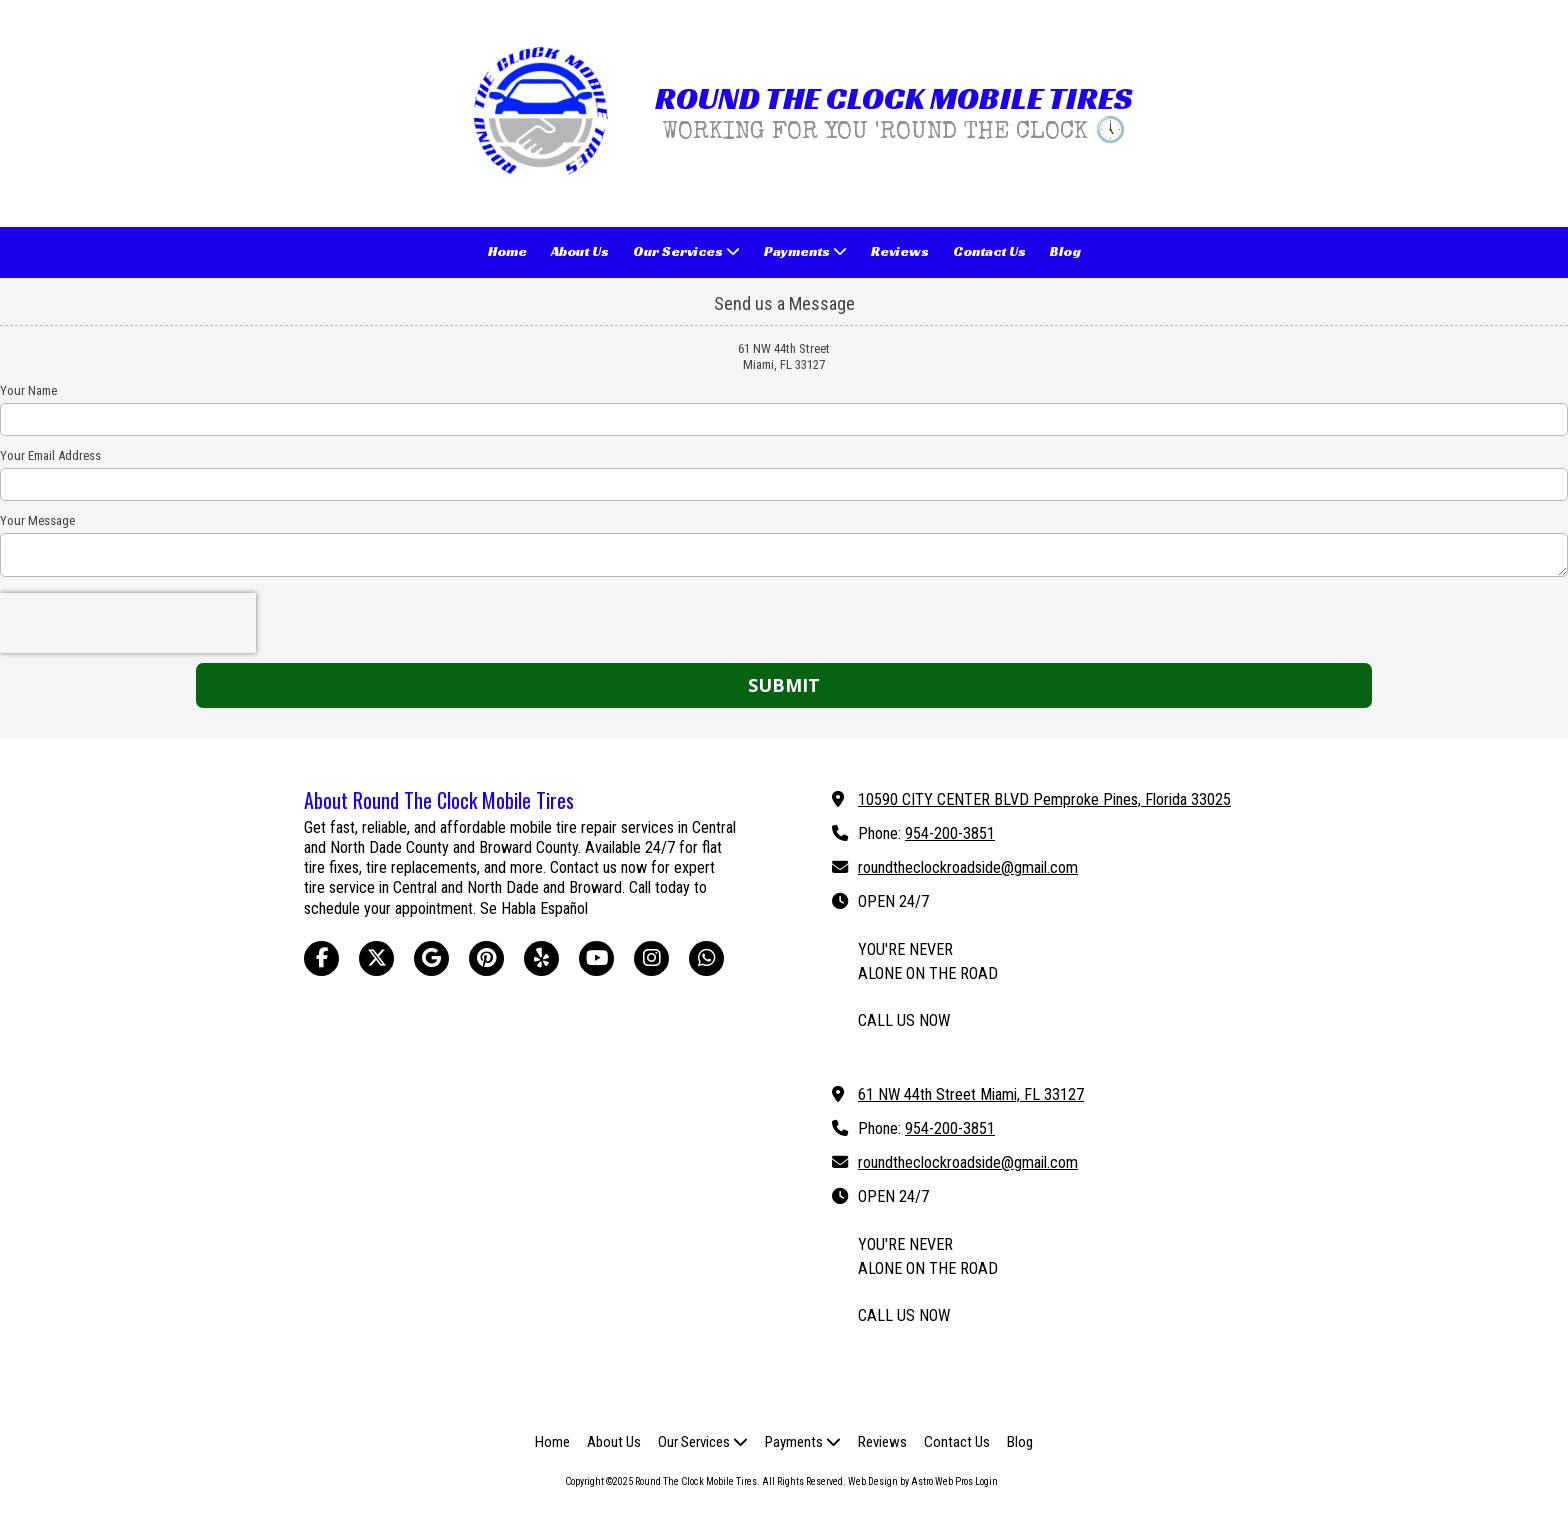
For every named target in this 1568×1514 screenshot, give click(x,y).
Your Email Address (50, 455)
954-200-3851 (950, 833)
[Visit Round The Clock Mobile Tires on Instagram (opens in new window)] (651, 958)
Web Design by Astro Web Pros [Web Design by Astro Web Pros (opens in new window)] (910, 1481)
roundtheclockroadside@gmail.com (968, 867)
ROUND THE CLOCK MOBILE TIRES (893, 98)
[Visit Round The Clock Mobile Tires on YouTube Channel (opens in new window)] (596, 958)
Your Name (28, 390)
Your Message (37, 520)
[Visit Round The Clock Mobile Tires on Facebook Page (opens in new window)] (321, 958)
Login (986, 1481)
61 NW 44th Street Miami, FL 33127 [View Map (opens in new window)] (971, 1094)
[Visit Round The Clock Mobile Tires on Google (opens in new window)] (431, 958)
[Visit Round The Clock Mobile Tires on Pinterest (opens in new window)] (486, 958)
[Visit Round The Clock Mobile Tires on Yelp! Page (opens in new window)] (541, 958)
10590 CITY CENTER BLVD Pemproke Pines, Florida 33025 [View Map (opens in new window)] (1044, 799)
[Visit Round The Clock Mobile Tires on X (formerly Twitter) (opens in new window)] (376, 958)
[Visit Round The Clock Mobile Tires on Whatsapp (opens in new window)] (706, 958)
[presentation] (128, 623)
